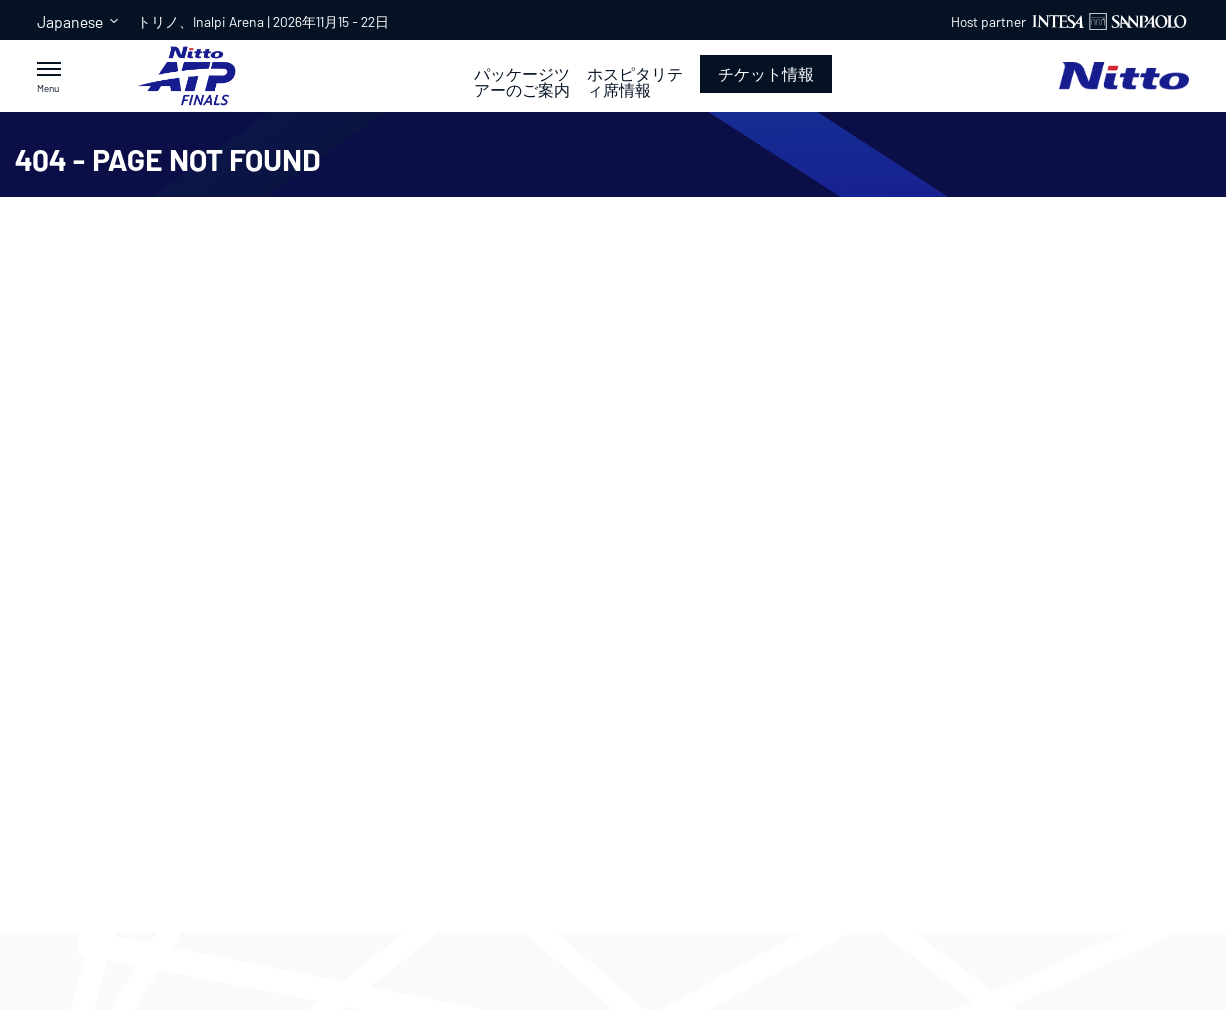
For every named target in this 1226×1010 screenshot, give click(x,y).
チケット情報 (766, 73)
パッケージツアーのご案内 (522, 82)
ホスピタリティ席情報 (635, 82)
